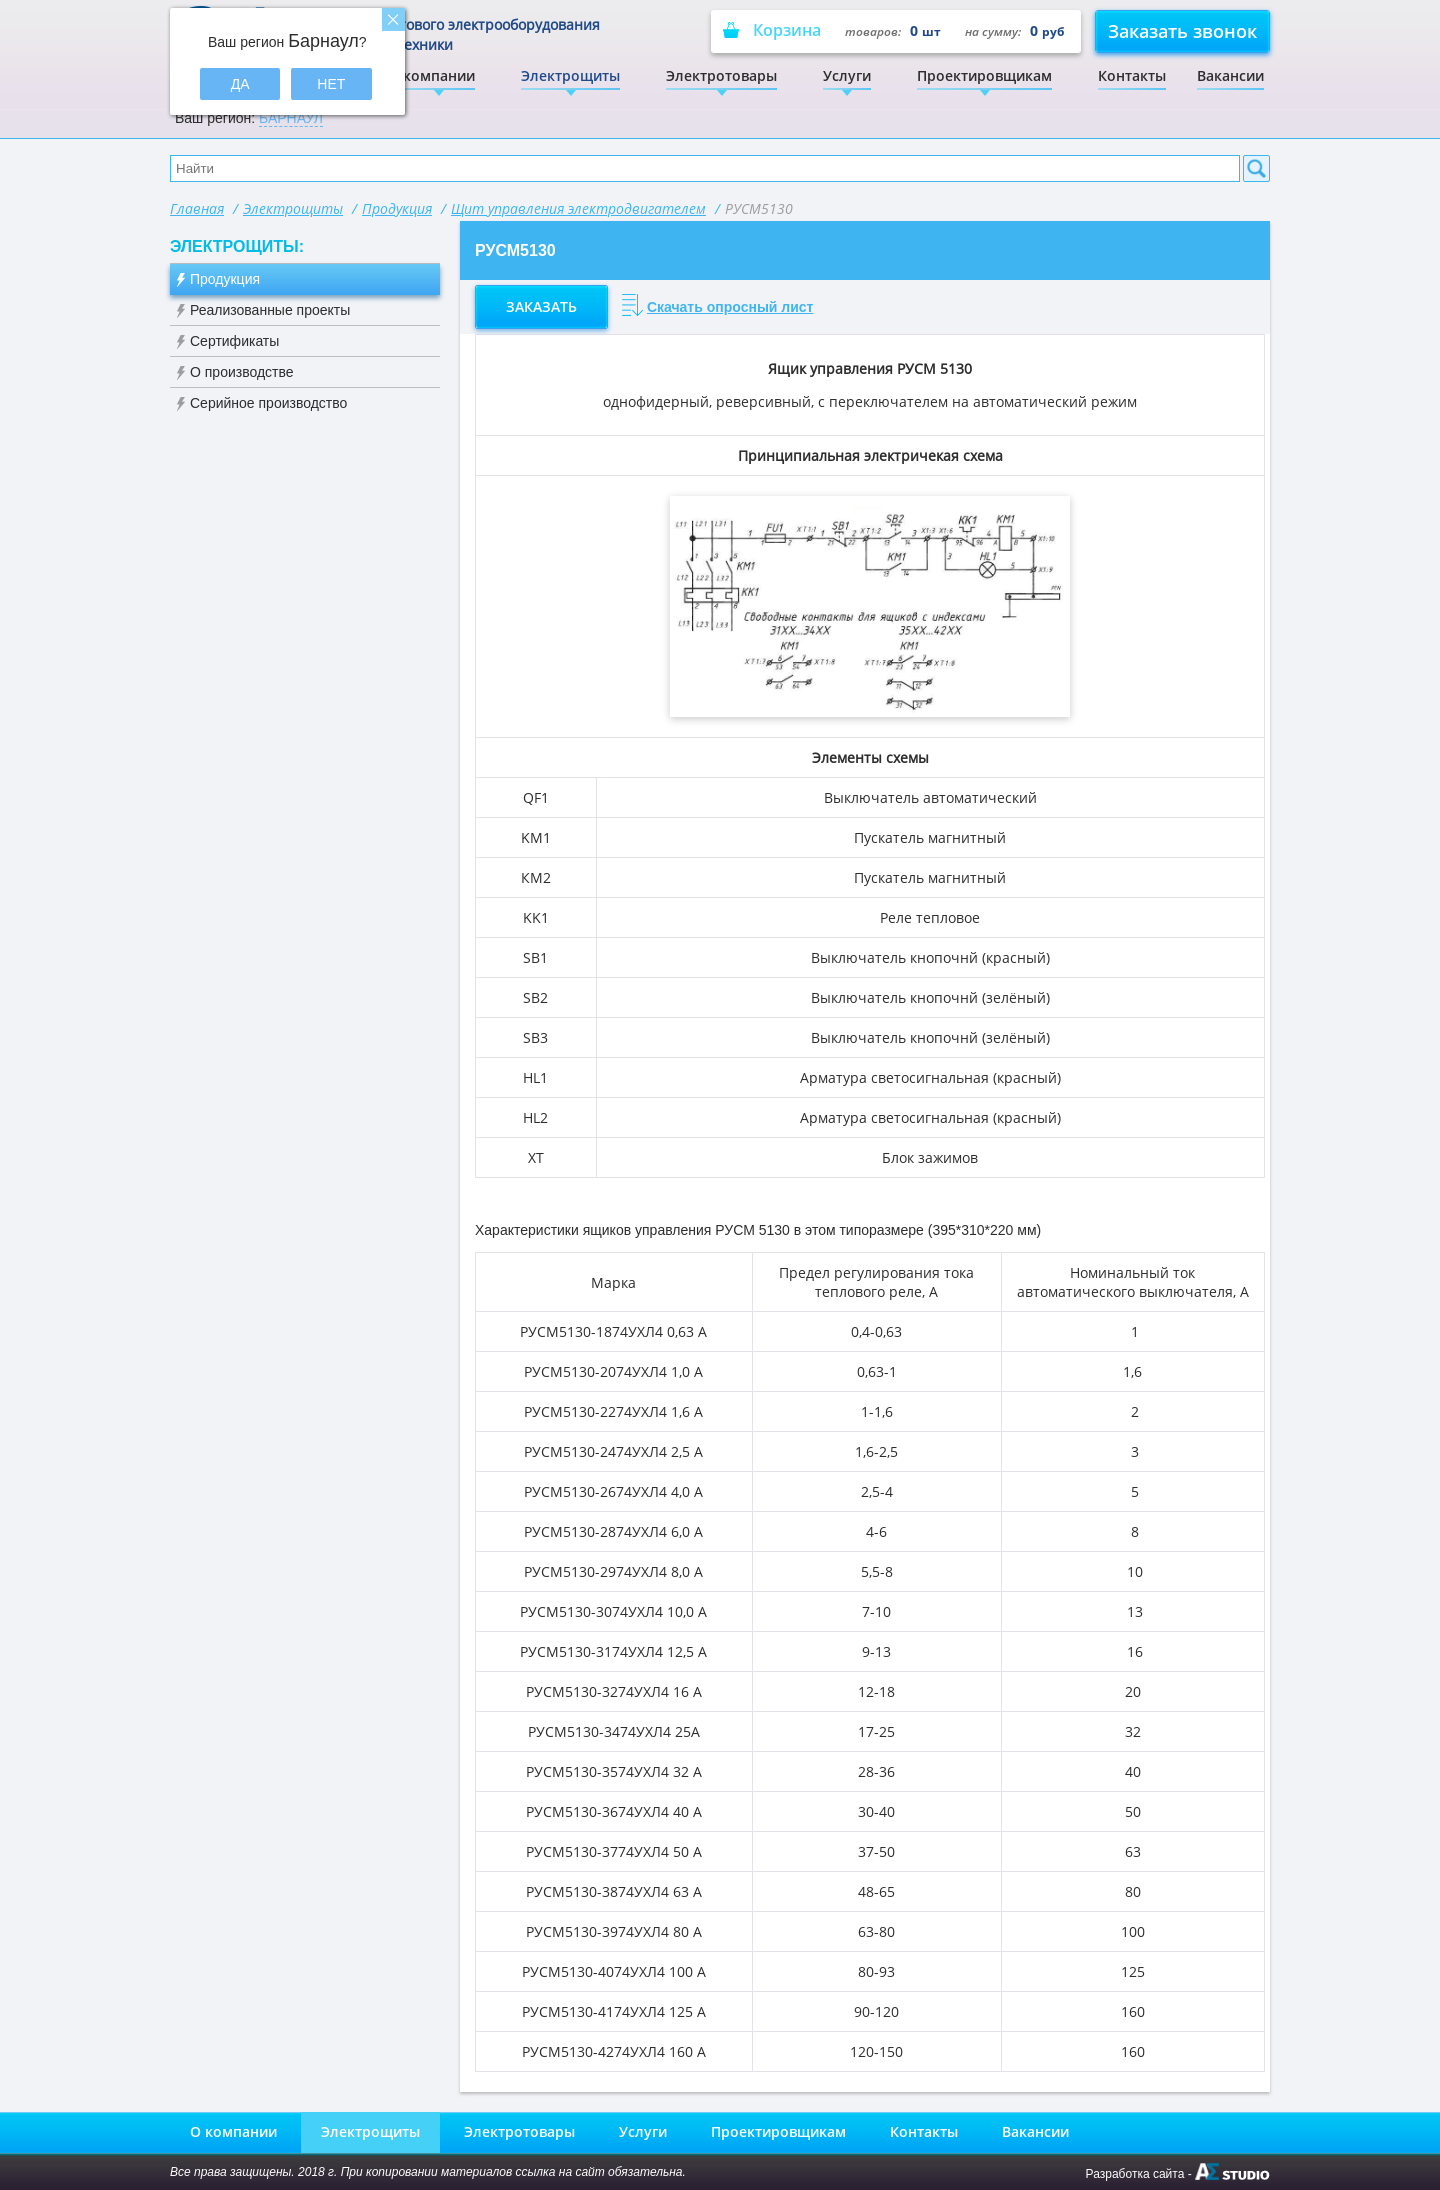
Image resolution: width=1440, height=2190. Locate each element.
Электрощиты (570, 75)
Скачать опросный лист (730, 307)
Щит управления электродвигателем (578, 208)
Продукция (397, 208)
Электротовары (721, 75)
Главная (197, 208)
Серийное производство (268, 403)
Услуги (847, 75)
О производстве (242, 372)
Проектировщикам (984, 75)
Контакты (1132, 75)
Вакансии (1230, 75)
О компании (431, 75)
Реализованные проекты (270, 310)
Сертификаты (234, 341)
